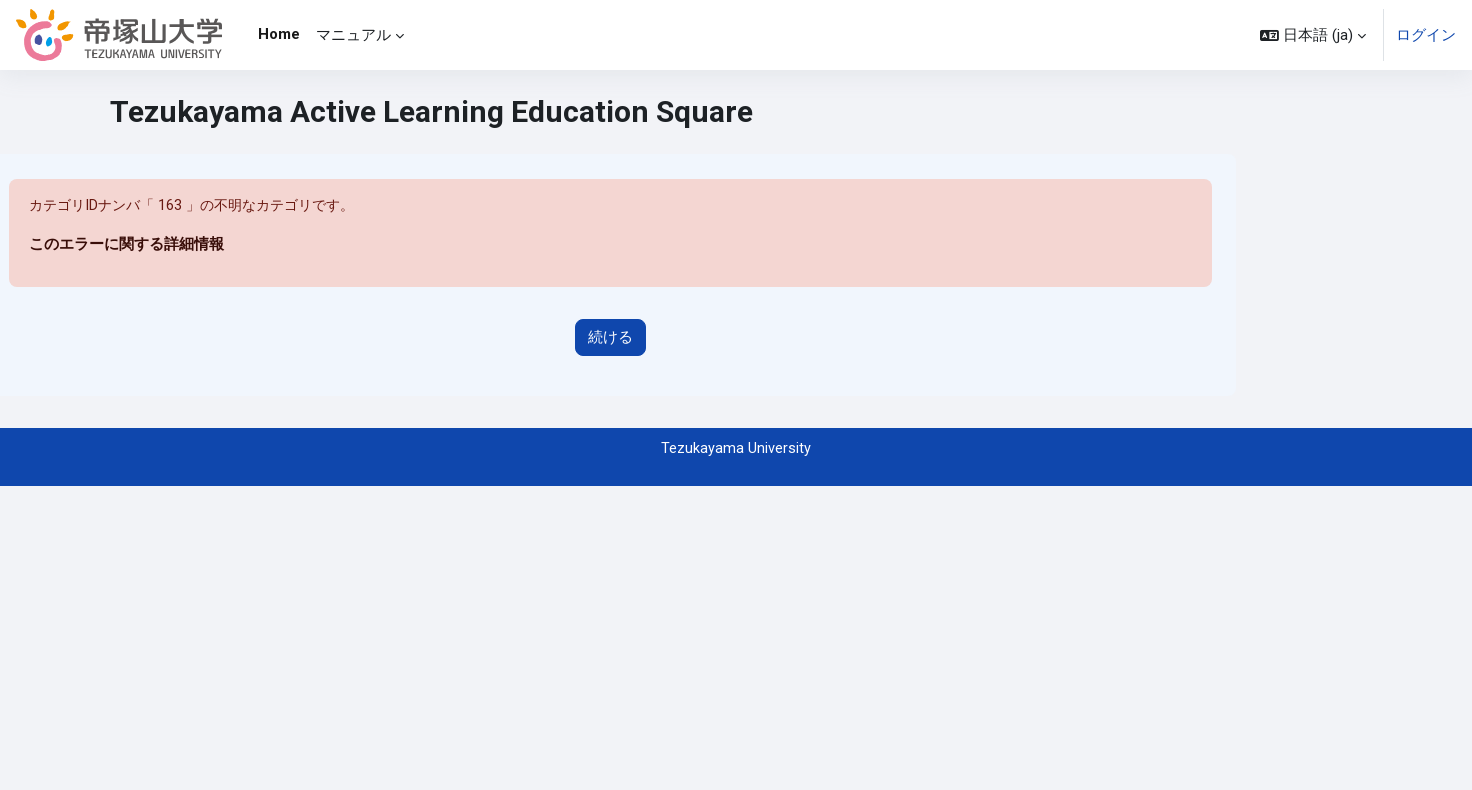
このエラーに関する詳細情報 (126, 245)
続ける (610, 338)
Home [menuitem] (279, 34)
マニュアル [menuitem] (353, 35)
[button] (1313, 35)
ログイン (1426, 35)
